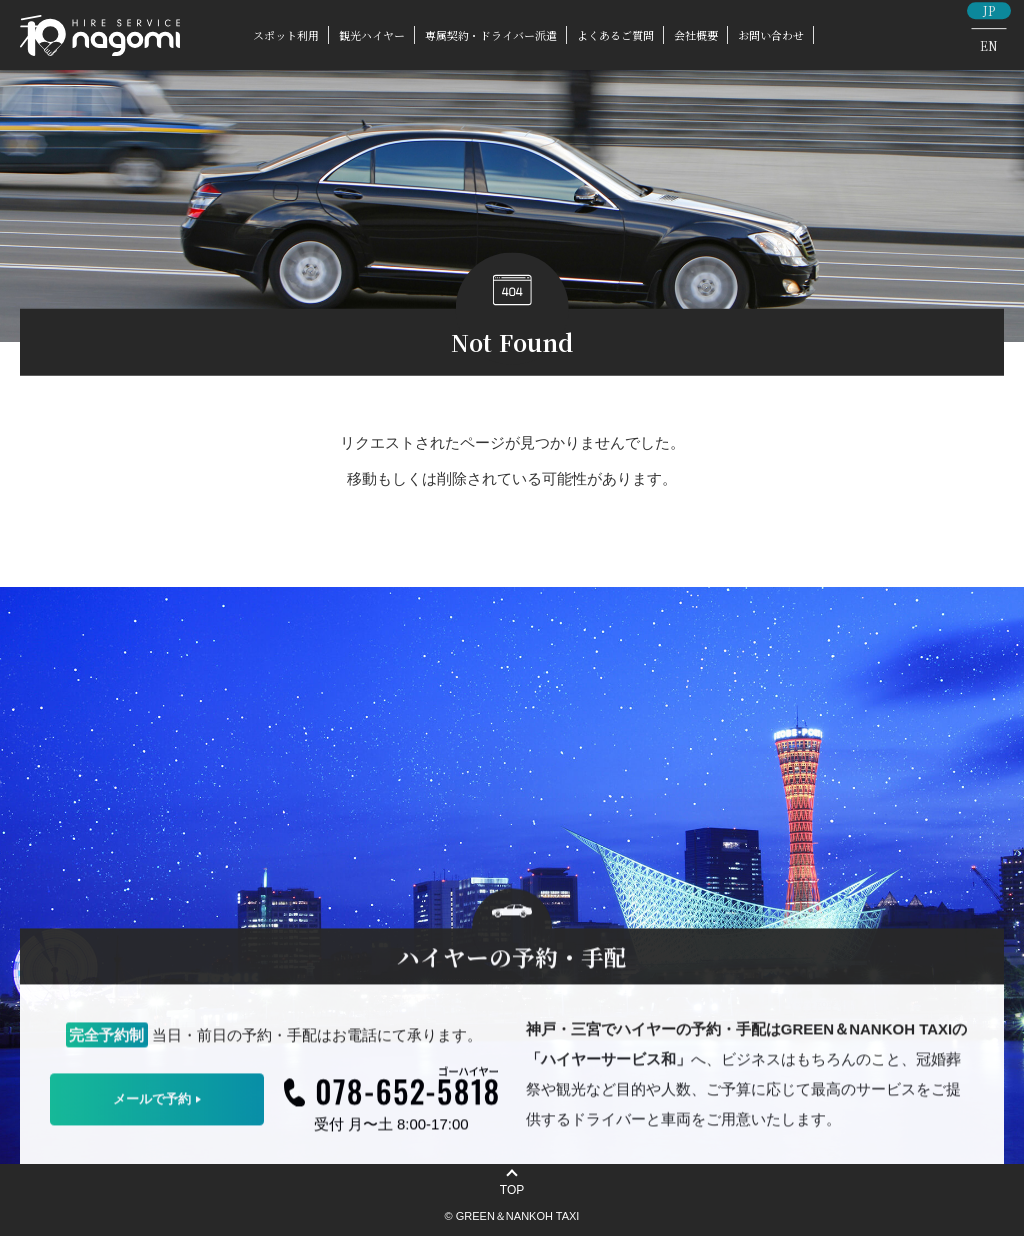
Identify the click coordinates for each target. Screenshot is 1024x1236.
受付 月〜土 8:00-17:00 (391, 1129)
